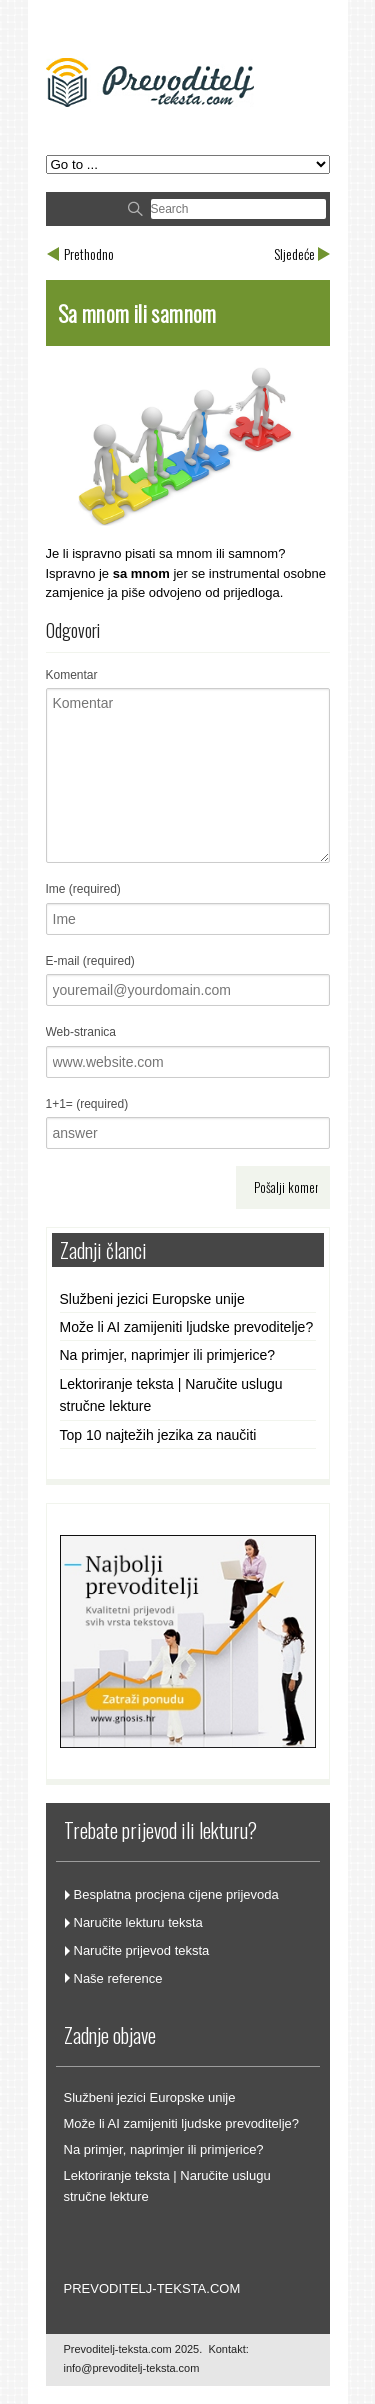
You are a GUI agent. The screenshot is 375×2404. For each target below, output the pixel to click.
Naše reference (118, 1978)
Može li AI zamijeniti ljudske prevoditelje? (187, 1327)
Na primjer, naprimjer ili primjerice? (168, 1355)
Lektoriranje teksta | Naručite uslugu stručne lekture (171, 1395)
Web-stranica (81, 1032)
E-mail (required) (90, 961)
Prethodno (89, 253)
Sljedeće (294, 253)
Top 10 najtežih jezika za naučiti (158, 1435)
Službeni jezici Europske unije (152, 1299)
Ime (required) (83, 889)
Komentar (72, 675)
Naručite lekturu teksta (138, 1922)
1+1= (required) (87, 1104)
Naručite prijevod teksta (142, 1950)
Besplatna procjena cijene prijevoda (176, 1894)
